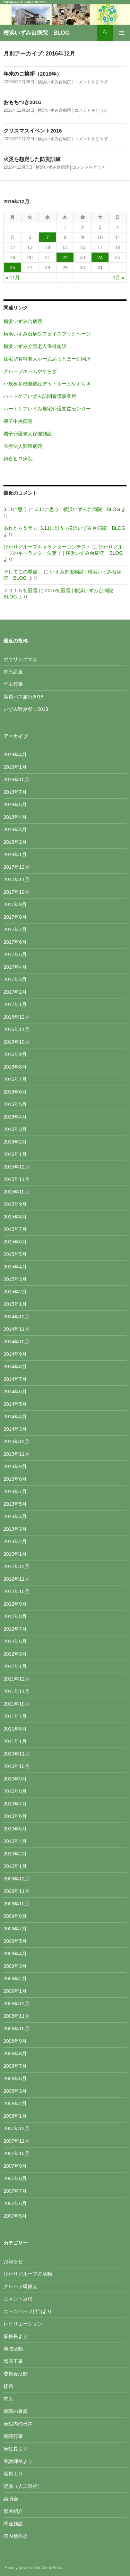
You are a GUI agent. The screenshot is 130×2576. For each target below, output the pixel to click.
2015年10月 (16, 1192)
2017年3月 (15, 979)
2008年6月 (15, 2078)
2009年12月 (16, 1878)
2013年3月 (15, 1529)
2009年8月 (15, 1916)
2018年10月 (16, 779)
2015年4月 (15, 1266)
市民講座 (13, 671)
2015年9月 (15, 1204)
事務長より (15, 2336)
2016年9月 (15, 1054)
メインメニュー (121, 33)
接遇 (8, 2386)
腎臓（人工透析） (22, 2486)
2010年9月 (15, 1779)
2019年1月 (15, 767)
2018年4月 (15, 817)
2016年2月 (15, 1142)
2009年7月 (15, 1928)
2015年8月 (15, 1216)
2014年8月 (15, 1366)
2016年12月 (16, 1017)
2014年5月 (15, 1404)
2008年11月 (16, 2016)
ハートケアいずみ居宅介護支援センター (47, 408)
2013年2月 (15, 1541)
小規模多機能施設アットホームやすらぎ (47, 383)
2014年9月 (15, 1354)
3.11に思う (15, 509)
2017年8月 (15, 917)
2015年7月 (15, 1229)
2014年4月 (15, 1416)
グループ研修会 (20, 2286)
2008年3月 (15, 2091)
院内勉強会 (15, 2536)
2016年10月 (16, 1042)
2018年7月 (15, 792)
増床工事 (13, 2361)
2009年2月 (15, 1978)
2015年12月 (16, 1167)
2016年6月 (15, 1092)
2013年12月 (16, 1441)
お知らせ (13, 2261)
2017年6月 (15, 942)
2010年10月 (16, 1766)
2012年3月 (15, 1654)
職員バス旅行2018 (23, 696)
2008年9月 (15, 2041)
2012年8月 (15, 1616)
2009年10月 (16, 1903)
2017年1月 (15, 1004)
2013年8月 (15, 1479)
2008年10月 (16, 2028)
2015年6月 (15, 1241)
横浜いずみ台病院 (54, 81)
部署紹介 (13, 2511)
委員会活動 (15, 2374)
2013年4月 (15, 1516)
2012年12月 (16, 1566)
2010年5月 (15, 1828)
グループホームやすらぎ (30, 371)
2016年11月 (16, 1029)
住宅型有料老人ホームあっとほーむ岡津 (47, 359)
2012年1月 (15, 1666)
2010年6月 (15, 1816)
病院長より (15, 2448)
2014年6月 (15, 1391)
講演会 (10, 2498)
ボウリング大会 (20, 659)
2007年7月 (15, 2191)
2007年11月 (16, 2141)
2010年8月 (15, 1791)
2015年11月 (16, 1179)
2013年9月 (15, 1466)
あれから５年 (18, 528)
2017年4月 (15, 967)
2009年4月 (15, 1953)
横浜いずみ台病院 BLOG (36, 33)
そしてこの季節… (22, 572)
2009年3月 (15, 1966)
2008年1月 (15, 2116)
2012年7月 (15, 1629)
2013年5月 (15, 1504)
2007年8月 (15, 2178)
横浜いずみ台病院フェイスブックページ (47, 334)
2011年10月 (16, 1704)
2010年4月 (15, 1841)
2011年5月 (15, 1729)
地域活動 (13, 2349)
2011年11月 (16, 1691)
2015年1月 (15, 1304)
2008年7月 (15, 2066)
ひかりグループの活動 (27, 2274)
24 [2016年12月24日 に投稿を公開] (100, 257)
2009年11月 (16, 1891)
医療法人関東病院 (22, 446)
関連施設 (13, 2523)
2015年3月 (15, 1279)
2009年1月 (15, 1991)
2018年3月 (15, 829)
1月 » (118, 277)
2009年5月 (15, 1941)
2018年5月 (15, 804)
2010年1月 (15, 1866)
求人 (8, 2398)
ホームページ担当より (27, 2311)
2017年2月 (15, 992)
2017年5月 (15, 954)
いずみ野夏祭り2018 (25, 709)
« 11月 (13, 277)
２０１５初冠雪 (20, 590)
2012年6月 (15, 1641)
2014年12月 (16, 1316)
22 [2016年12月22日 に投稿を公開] (65, 257)
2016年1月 (15, 1154)
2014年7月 (15, 1379)
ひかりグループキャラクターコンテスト (47, 547)
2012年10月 (16, 1591)
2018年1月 (15, 854)
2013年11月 (16, 1454)
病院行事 (13, 2436)
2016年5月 (15, 1104)
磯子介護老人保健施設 (27, 433)
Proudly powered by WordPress (32, 2567)
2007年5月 (15, 2216)
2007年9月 (15, 2166)
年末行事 (13, 684)
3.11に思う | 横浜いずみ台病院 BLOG (77, 509)
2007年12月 (16, 2128)
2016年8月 (15, 1067)
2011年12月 (16, 1679)
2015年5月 (15, 1254)
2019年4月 (15, 754)
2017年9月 (15, 904)
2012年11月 (16, 1579)
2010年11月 (16, 1754)
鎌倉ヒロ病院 (18, 458)
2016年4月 (15, 1117)
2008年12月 (16, 2003)
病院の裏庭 (15, 2411)
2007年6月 (15, 2203)
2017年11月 (16, 879)
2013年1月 (15, 1554)
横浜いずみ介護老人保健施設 (35, 346)
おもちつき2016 (22, 102)
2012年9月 (15, 1604)
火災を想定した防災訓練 (32, 159)
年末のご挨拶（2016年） (32, 74)
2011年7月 (15, 1716)
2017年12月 (16, 867)
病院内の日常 (18, 2423)
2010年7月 (15, 1803)
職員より (13, 2473)
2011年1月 (15, 1741)
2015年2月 (15, 1291)
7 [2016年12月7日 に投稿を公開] (47, 237)
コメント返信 (18, 2299)
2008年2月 (15, 2103)
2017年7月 (15, 929)
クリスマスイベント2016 (32, 131)
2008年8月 (15, 2053)
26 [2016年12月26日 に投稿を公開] (12, 267)
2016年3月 (15, 1129)
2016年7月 (15, 1079)
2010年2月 (15, 1853)
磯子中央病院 (18, 421)
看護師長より (18, 2461)
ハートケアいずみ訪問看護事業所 (39, 396)
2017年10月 (16, 892)
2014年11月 (16, 1329)
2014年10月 (16, 1341)
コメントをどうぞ (91, 81)
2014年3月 (15, 1429)
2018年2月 (15, 842)
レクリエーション (22, 2324)
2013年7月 (15, 1491)
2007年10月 (16, 2153)
